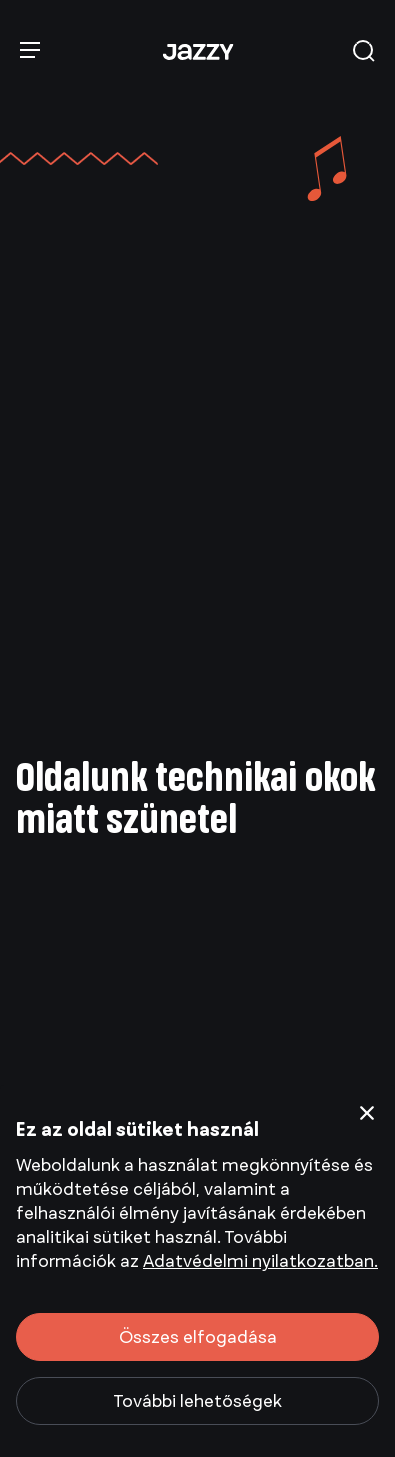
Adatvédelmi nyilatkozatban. (260, 1261)
